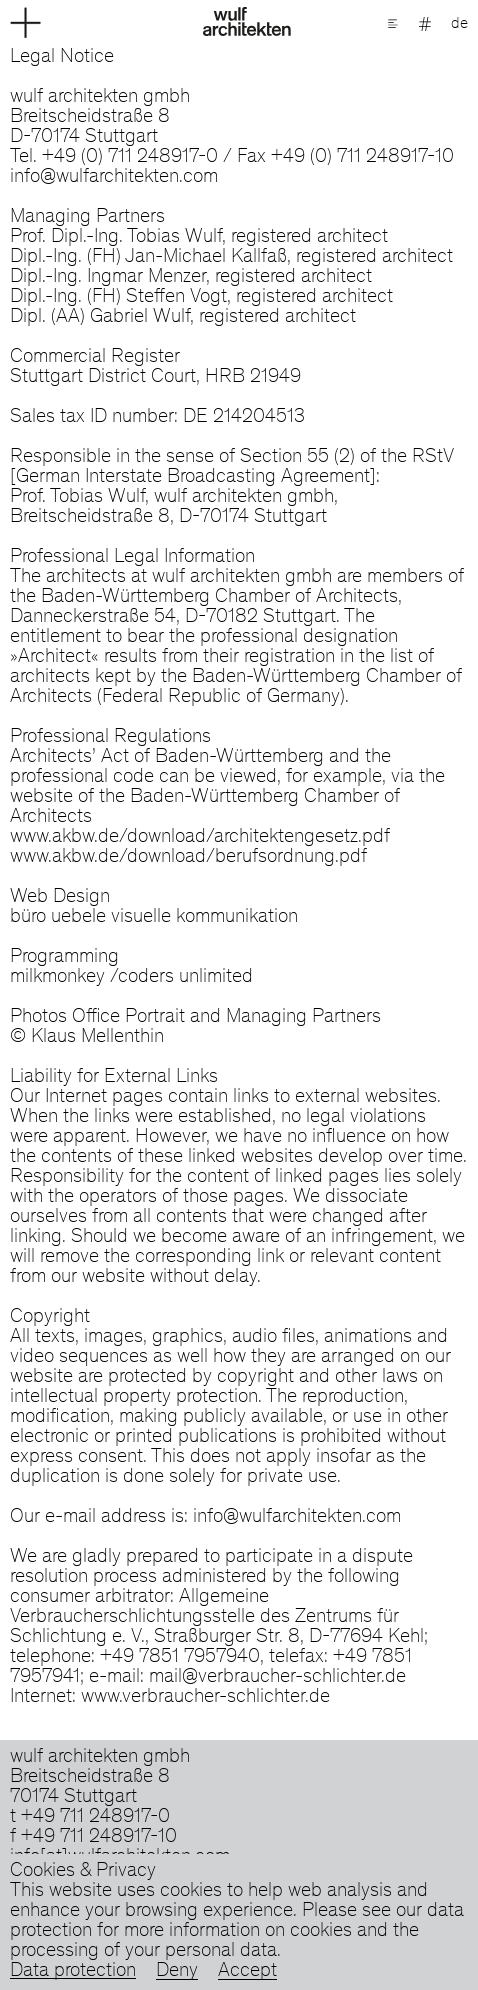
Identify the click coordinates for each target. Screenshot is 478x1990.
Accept (247, 1972)
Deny (177, 1972)
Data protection (73, 1972)
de (459, 24)
